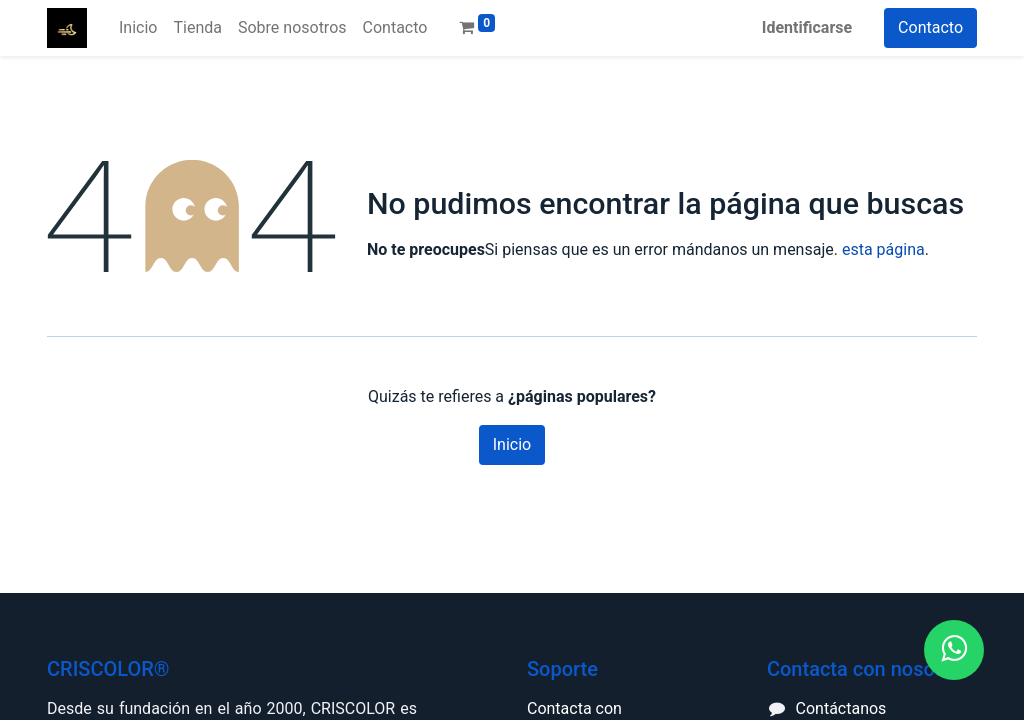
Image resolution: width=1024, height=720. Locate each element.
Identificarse (807, 27)
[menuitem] (138, 28)
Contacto (930, 27)
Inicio (512, 444)
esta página (883, 249)
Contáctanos (841, 708)
